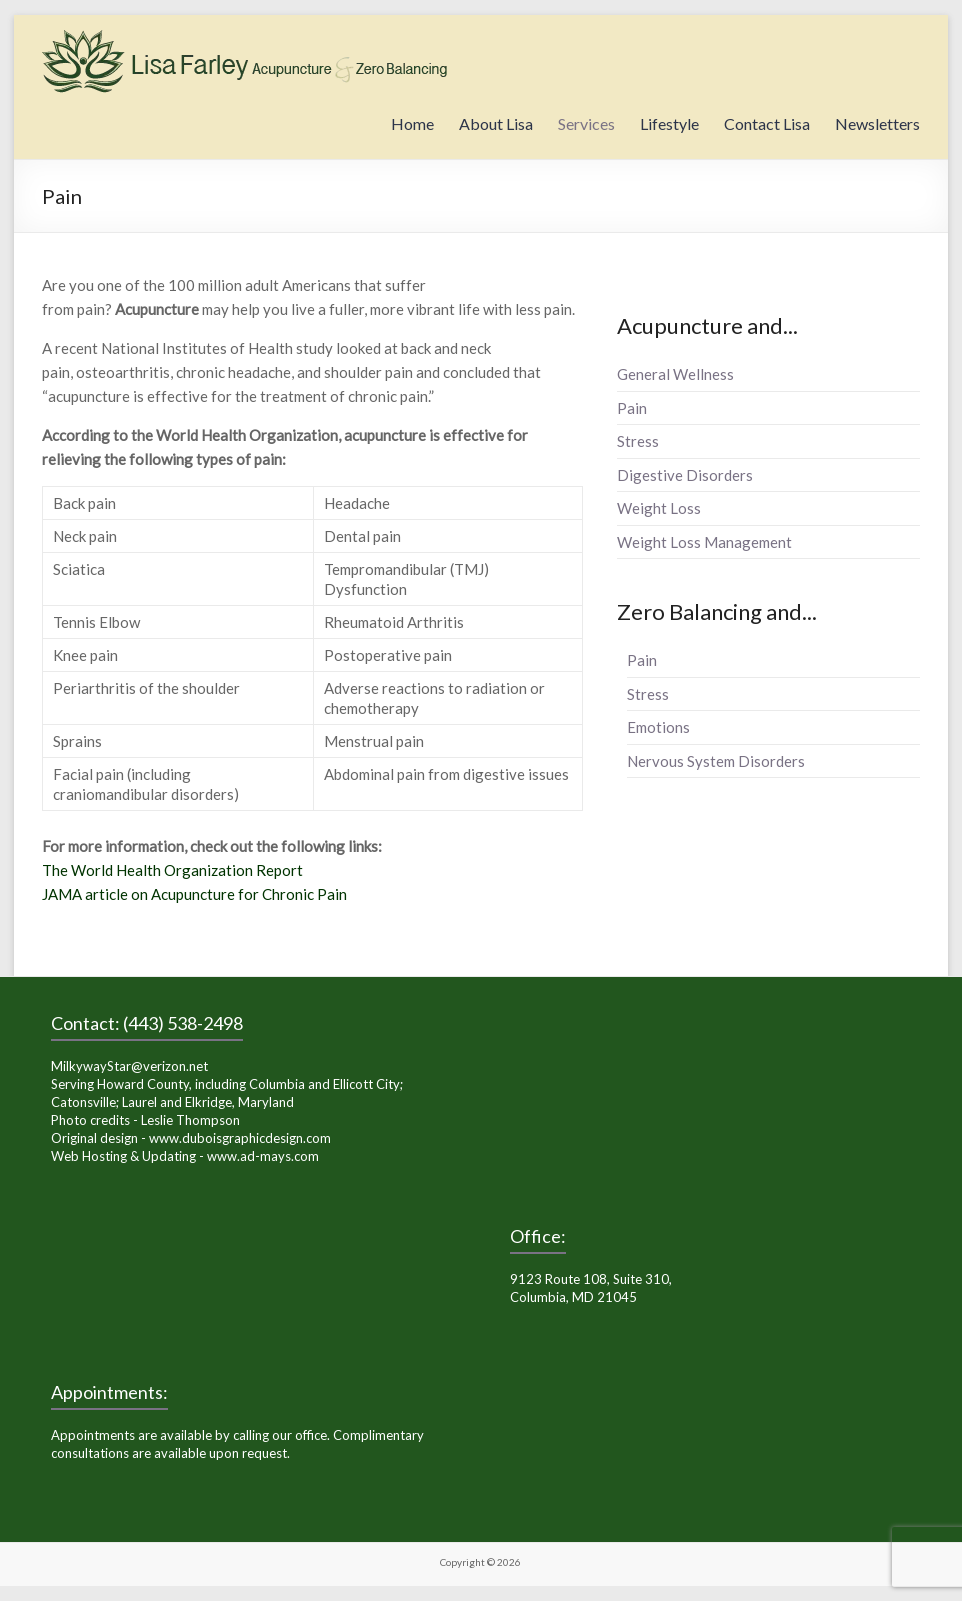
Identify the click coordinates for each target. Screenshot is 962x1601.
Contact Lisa (767, 123)
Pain (632, 408)
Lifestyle (669, 123)
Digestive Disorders (685, 475)
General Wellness (675, 374)
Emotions (658, 727)
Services (586, 123)
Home (412, 123)
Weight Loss (659, 508)
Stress (638, 441)
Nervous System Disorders (716, 761)
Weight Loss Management (704, 542)
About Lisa (496, 123)
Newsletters (877, 123)
